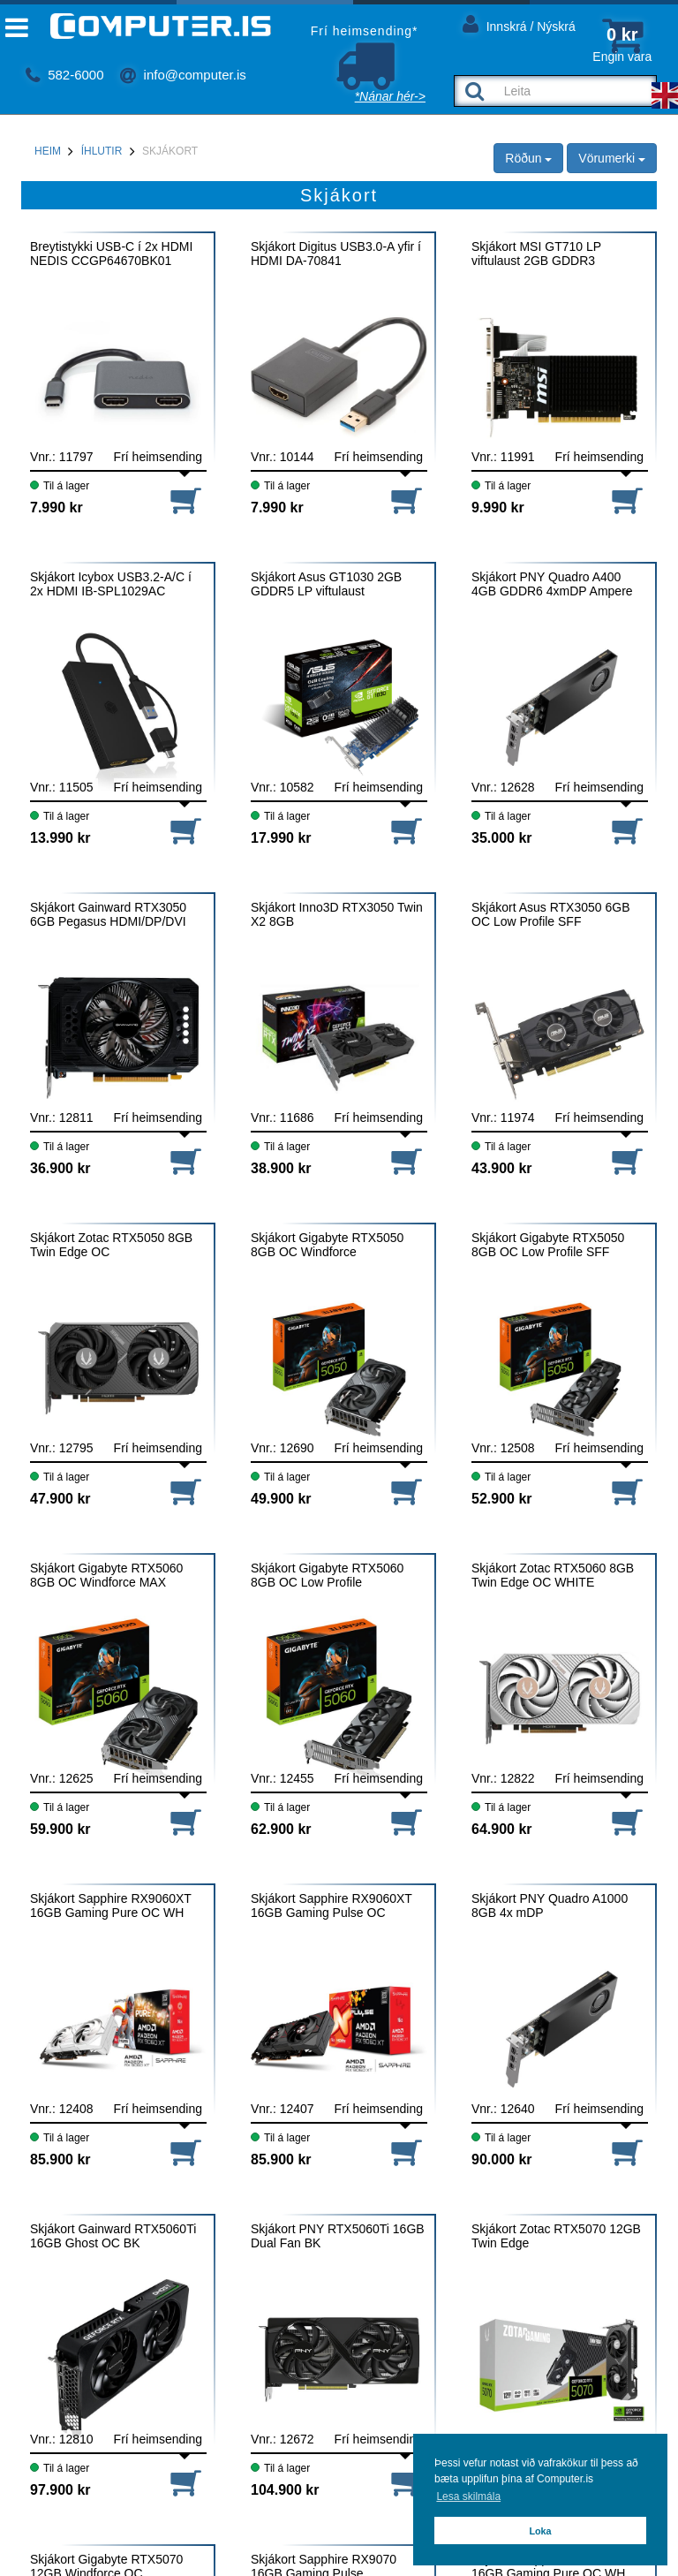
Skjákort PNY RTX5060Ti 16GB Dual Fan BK (338, 2236)
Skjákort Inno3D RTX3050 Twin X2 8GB (337, 914)
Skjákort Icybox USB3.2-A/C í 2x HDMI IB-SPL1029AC (111, 584)
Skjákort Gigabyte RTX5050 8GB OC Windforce (327, 1244)
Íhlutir (102, 151)
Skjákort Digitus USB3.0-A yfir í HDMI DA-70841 (336, 253)
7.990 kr (56, 507)
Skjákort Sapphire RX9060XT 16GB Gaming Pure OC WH (111, 1905)
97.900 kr (60, 2489)
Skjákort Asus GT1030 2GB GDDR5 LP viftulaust (326, 584)
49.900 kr (281, 1498)
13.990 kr (60, 837)
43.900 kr (501, 1168)
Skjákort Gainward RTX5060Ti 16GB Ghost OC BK (113, 2236)
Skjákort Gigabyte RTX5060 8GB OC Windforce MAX (106, 1575)
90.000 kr (501, 2159)
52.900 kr (501, 1498)
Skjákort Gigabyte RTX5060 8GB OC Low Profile (327, 1575)
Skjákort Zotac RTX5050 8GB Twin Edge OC (111, 1244)
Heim (47, 151)
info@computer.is (182, 74)
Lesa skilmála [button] (468, 2496)
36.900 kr (60, 1168)
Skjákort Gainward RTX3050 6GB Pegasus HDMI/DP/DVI (108, 914)
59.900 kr (60, 1829)
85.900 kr (60, 2159)
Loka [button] (540, 2531)
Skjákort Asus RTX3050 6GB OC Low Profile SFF (550, 914)
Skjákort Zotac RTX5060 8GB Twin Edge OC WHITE (552, 1575)
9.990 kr (497, 507)
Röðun (528, 158)
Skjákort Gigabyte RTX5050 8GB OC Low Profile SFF (547, 1244)
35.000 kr (501, 837)
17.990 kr (281, 837)
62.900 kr (281, 1829)
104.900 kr (285, 2489)
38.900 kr (281, 1168)
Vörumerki (611, 158)
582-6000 (65, 74)
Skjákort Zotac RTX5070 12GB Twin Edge (556, 2236)
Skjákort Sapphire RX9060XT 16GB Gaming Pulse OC (331, 1905)
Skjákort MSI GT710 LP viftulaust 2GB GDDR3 (536, 253)
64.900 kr (501, 1829)
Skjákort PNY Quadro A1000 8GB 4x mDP (549, 1905)
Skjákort (170, 151)
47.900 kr (60, 1498)
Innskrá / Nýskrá (519, 23)
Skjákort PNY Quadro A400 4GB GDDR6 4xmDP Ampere (552, 584)
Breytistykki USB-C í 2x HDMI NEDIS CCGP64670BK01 (111, 253)
